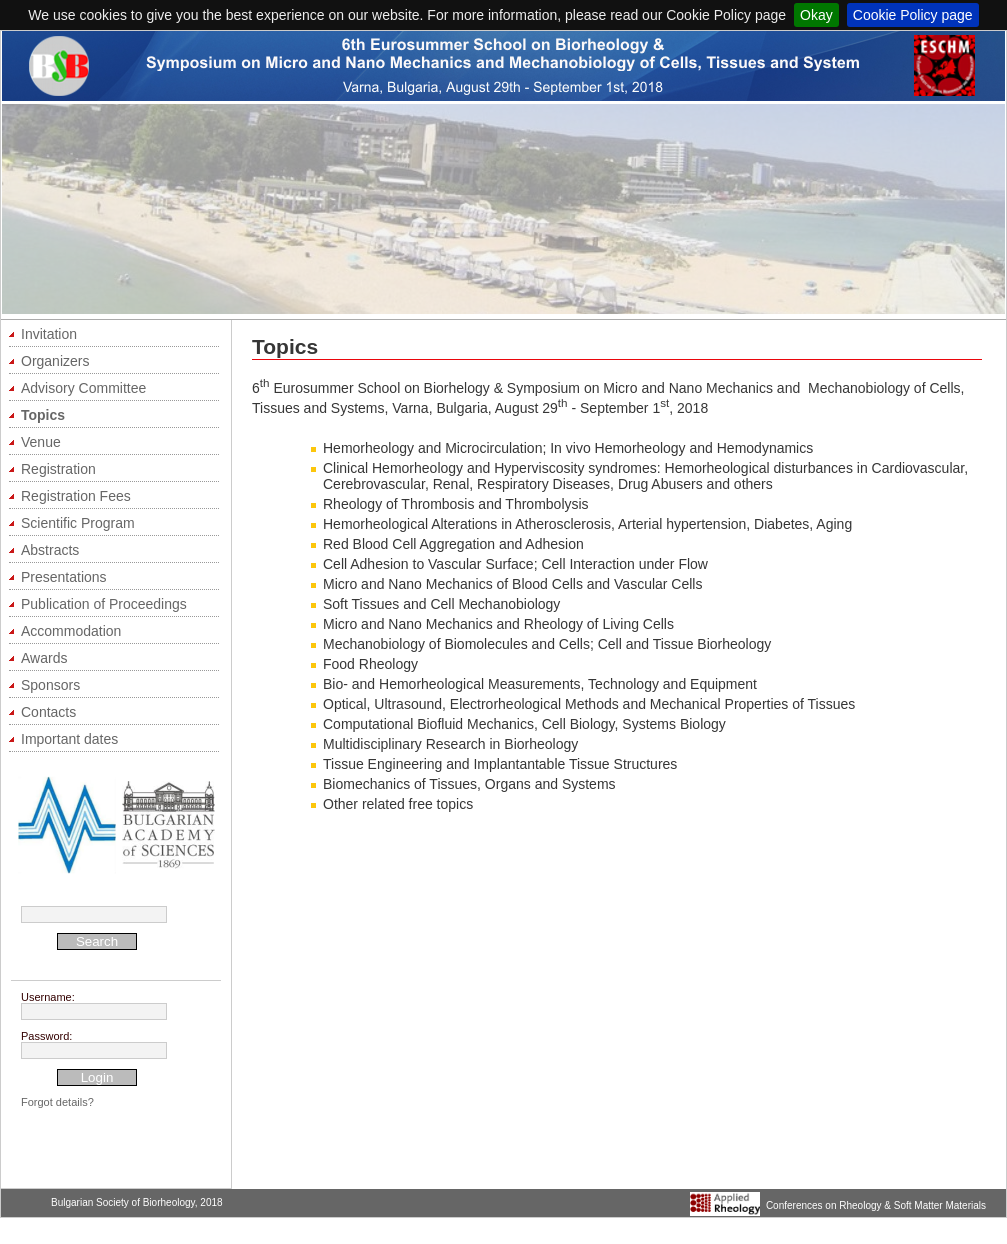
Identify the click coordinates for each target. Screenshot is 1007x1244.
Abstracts (50, 550)
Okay (816, 15)
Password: (46, 1036)
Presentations (64, 577)
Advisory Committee (83, 388)
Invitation (49, 334)
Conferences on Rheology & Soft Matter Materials (876, 1205)
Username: (48, 997)
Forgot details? (57, 1102)
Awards (44, 658)
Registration (58, 469)
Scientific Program (78, 523)
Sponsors (50, 685)
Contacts (48, 712)
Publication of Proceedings (104, 604)
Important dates (69, 739)
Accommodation (71, 631)
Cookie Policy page (913, 15)
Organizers (55, 361)
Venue (41, 442)
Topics (43, 415)
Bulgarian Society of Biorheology (123, 1202)
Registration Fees (76, 496)
